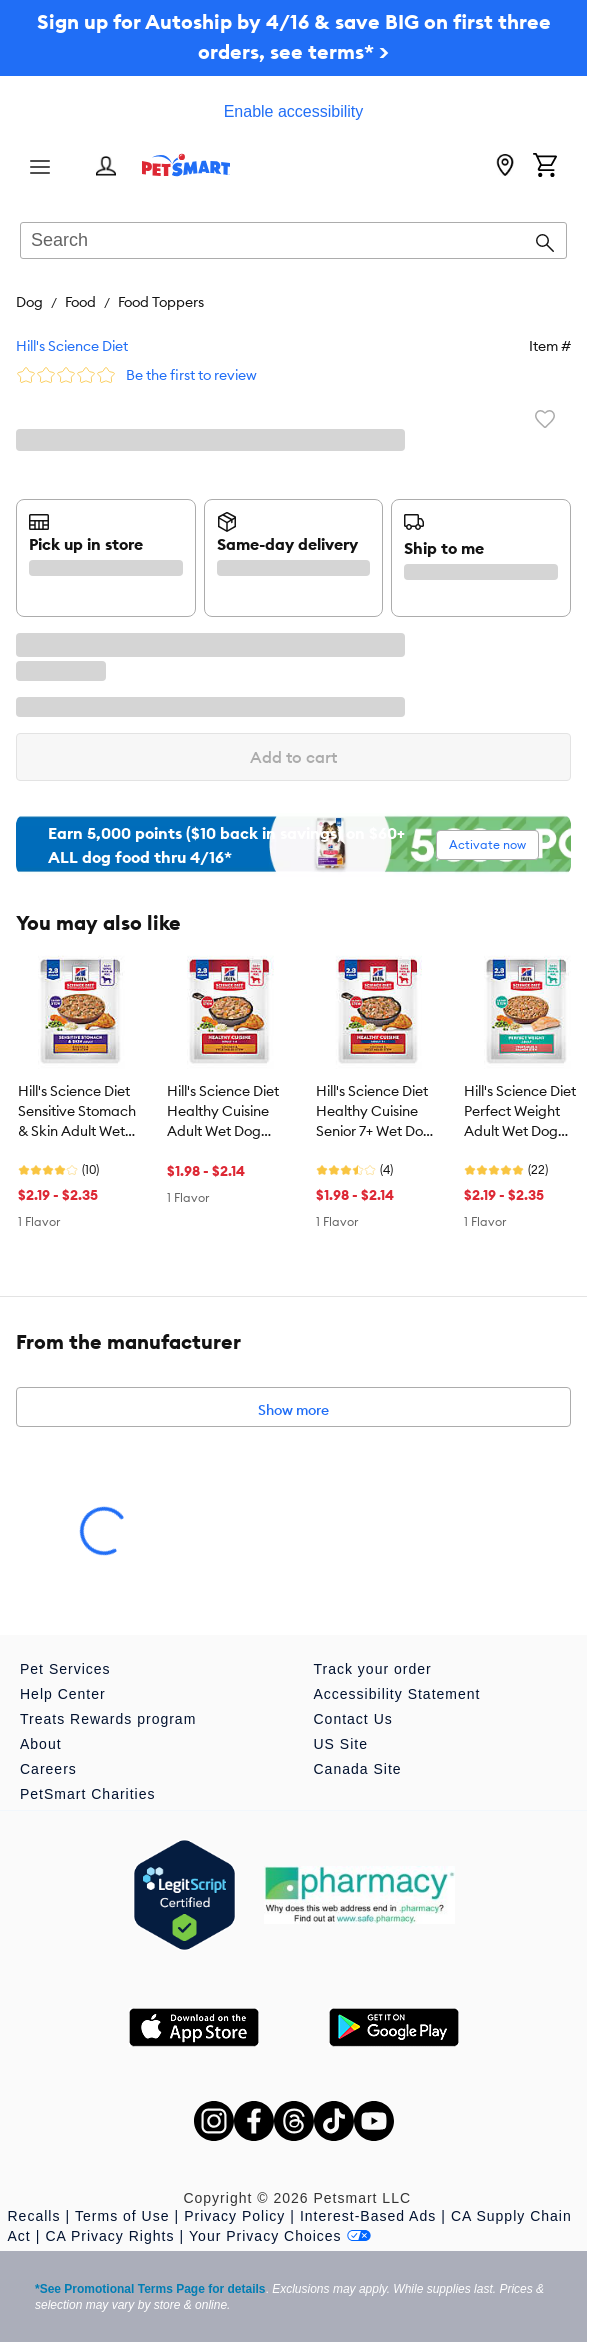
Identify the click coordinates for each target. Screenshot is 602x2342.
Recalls (34, 2216)
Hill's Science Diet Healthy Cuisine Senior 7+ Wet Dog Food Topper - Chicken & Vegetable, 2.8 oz (374, 1112)
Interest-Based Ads (368, 2216)
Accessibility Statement (397, 1694)
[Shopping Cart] (545, 167)
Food (80, 302)
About (41, 1744)
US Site (341, 1744)
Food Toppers (161, 302)
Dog (29, 302)
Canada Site (358, 1769)
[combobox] (293, 242)
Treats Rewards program (108, 1719)
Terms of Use (122, 2216)
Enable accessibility (294, 111)
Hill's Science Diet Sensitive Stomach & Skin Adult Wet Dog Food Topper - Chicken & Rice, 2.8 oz (77, 1112)
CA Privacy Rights (109, 2236)
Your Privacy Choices (280, 2236)
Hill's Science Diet (72, 346)
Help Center (63, 1694)
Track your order (373, 1669)
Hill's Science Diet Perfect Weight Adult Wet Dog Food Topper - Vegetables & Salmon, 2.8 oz (520, 1112)
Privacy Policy (234, 2216)
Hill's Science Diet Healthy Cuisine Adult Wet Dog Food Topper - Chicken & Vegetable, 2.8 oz (223, 1112)
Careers (48, 1769)
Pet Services (65, 1669)
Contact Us (353, 1719)
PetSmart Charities (87, 1794)
